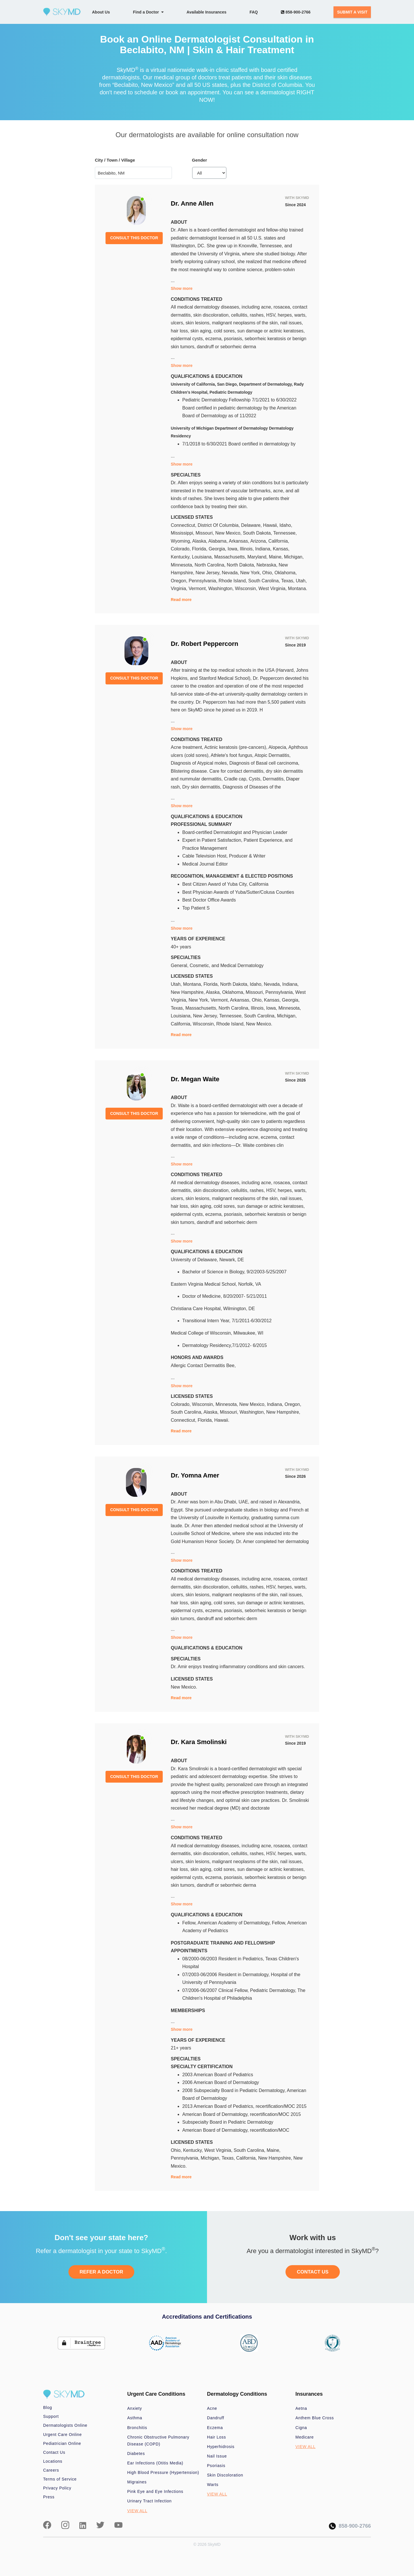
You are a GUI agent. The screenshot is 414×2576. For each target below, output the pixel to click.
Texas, (288, 580)
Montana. (297, 588)
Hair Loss (216, 2437)
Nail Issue (217, 2456)
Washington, (221, 588)
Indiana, (264, 548)
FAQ (254, 12)
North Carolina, (211, 564)
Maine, (276, 556)
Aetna (301, 2408)
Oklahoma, (286, 572)
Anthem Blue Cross (315, 2418)
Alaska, (200, 541)
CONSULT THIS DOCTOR (134, 238)
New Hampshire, (188, 992)
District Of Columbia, (219, 525)
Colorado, (181, 548)
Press (49, 2497)
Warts (212, 2484)
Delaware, (252, 525)
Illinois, (247, 548)
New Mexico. (259, 1023)
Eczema (215, 2427)
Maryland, (258, 556)
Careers (51, 2470)
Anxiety (134, 2408)
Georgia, (218, 548)
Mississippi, (183, 533)
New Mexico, (229, 533)
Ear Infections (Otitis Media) (155, 2463)
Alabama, (218, 541)
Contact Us (54, 2452)
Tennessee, (285, 533)
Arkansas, (239, 541)
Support (51, 2416)
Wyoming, (181, 541)
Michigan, (294, 556)
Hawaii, (271, 525)
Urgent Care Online (62, 2434)
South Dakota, (258, 533)
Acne (212, 2408)
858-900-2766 (295, 12)
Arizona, (259, 541)
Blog (47, 2407)
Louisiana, (203, 556)
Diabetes (136, 2453)
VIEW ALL (137, 2510)
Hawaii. (221, 1420)
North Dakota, (241, 564)
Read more (181, 599)
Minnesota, (183, 564)
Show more (181, 288)
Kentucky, (181, 556)
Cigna (301, 2427)
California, (279, 541)
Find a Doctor (148, 12)
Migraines (137, 2482)
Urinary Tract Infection (149, 2501)
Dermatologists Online (65, 2425)
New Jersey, (208, 572)
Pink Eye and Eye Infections (155, 2491)
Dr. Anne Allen (192, 203)
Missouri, (205, 533)
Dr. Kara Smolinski (199, 1742)
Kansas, (281, 548)
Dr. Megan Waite (195, 1079)
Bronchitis (137, 2427)
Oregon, (180, 580)
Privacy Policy (57, 2488)
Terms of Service (60, 2479)
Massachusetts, (231, 556)
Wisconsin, (246, 588)
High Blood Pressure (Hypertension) (163, 2472)
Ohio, (268, 572)
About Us (101, 12)
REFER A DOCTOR (101, 2272)
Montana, (193, 984)
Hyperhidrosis (221, 2446)
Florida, (200, 548)
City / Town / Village (115, 160)
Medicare (305, 2437)
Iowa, (233, 548)
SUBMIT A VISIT (352, 12)
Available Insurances (207, 12)
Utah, (301, 580)
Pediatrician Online (62, 2443)
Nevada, (231, 572)
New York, (251, 572)
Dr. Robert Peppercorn (204, 643)
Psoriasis (216, 2465)
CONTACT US (312, 2272)
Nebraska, (267, 564)
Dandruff (215, 2418)
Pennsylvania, (203, 580)
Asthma (134, 2418)
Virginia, (180, 588)
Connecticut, (184, 525)
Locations (52, 2461)
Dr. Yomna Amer (195, 1475)
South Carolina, (264, 580)
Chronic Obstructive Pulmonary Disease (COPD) (158, 2440)
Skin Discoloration (225, 2475)
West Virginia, (273, 588)
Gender (199, 160)
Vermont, (198, 588)
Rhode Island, (233, 580)
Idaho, (285, 525)
